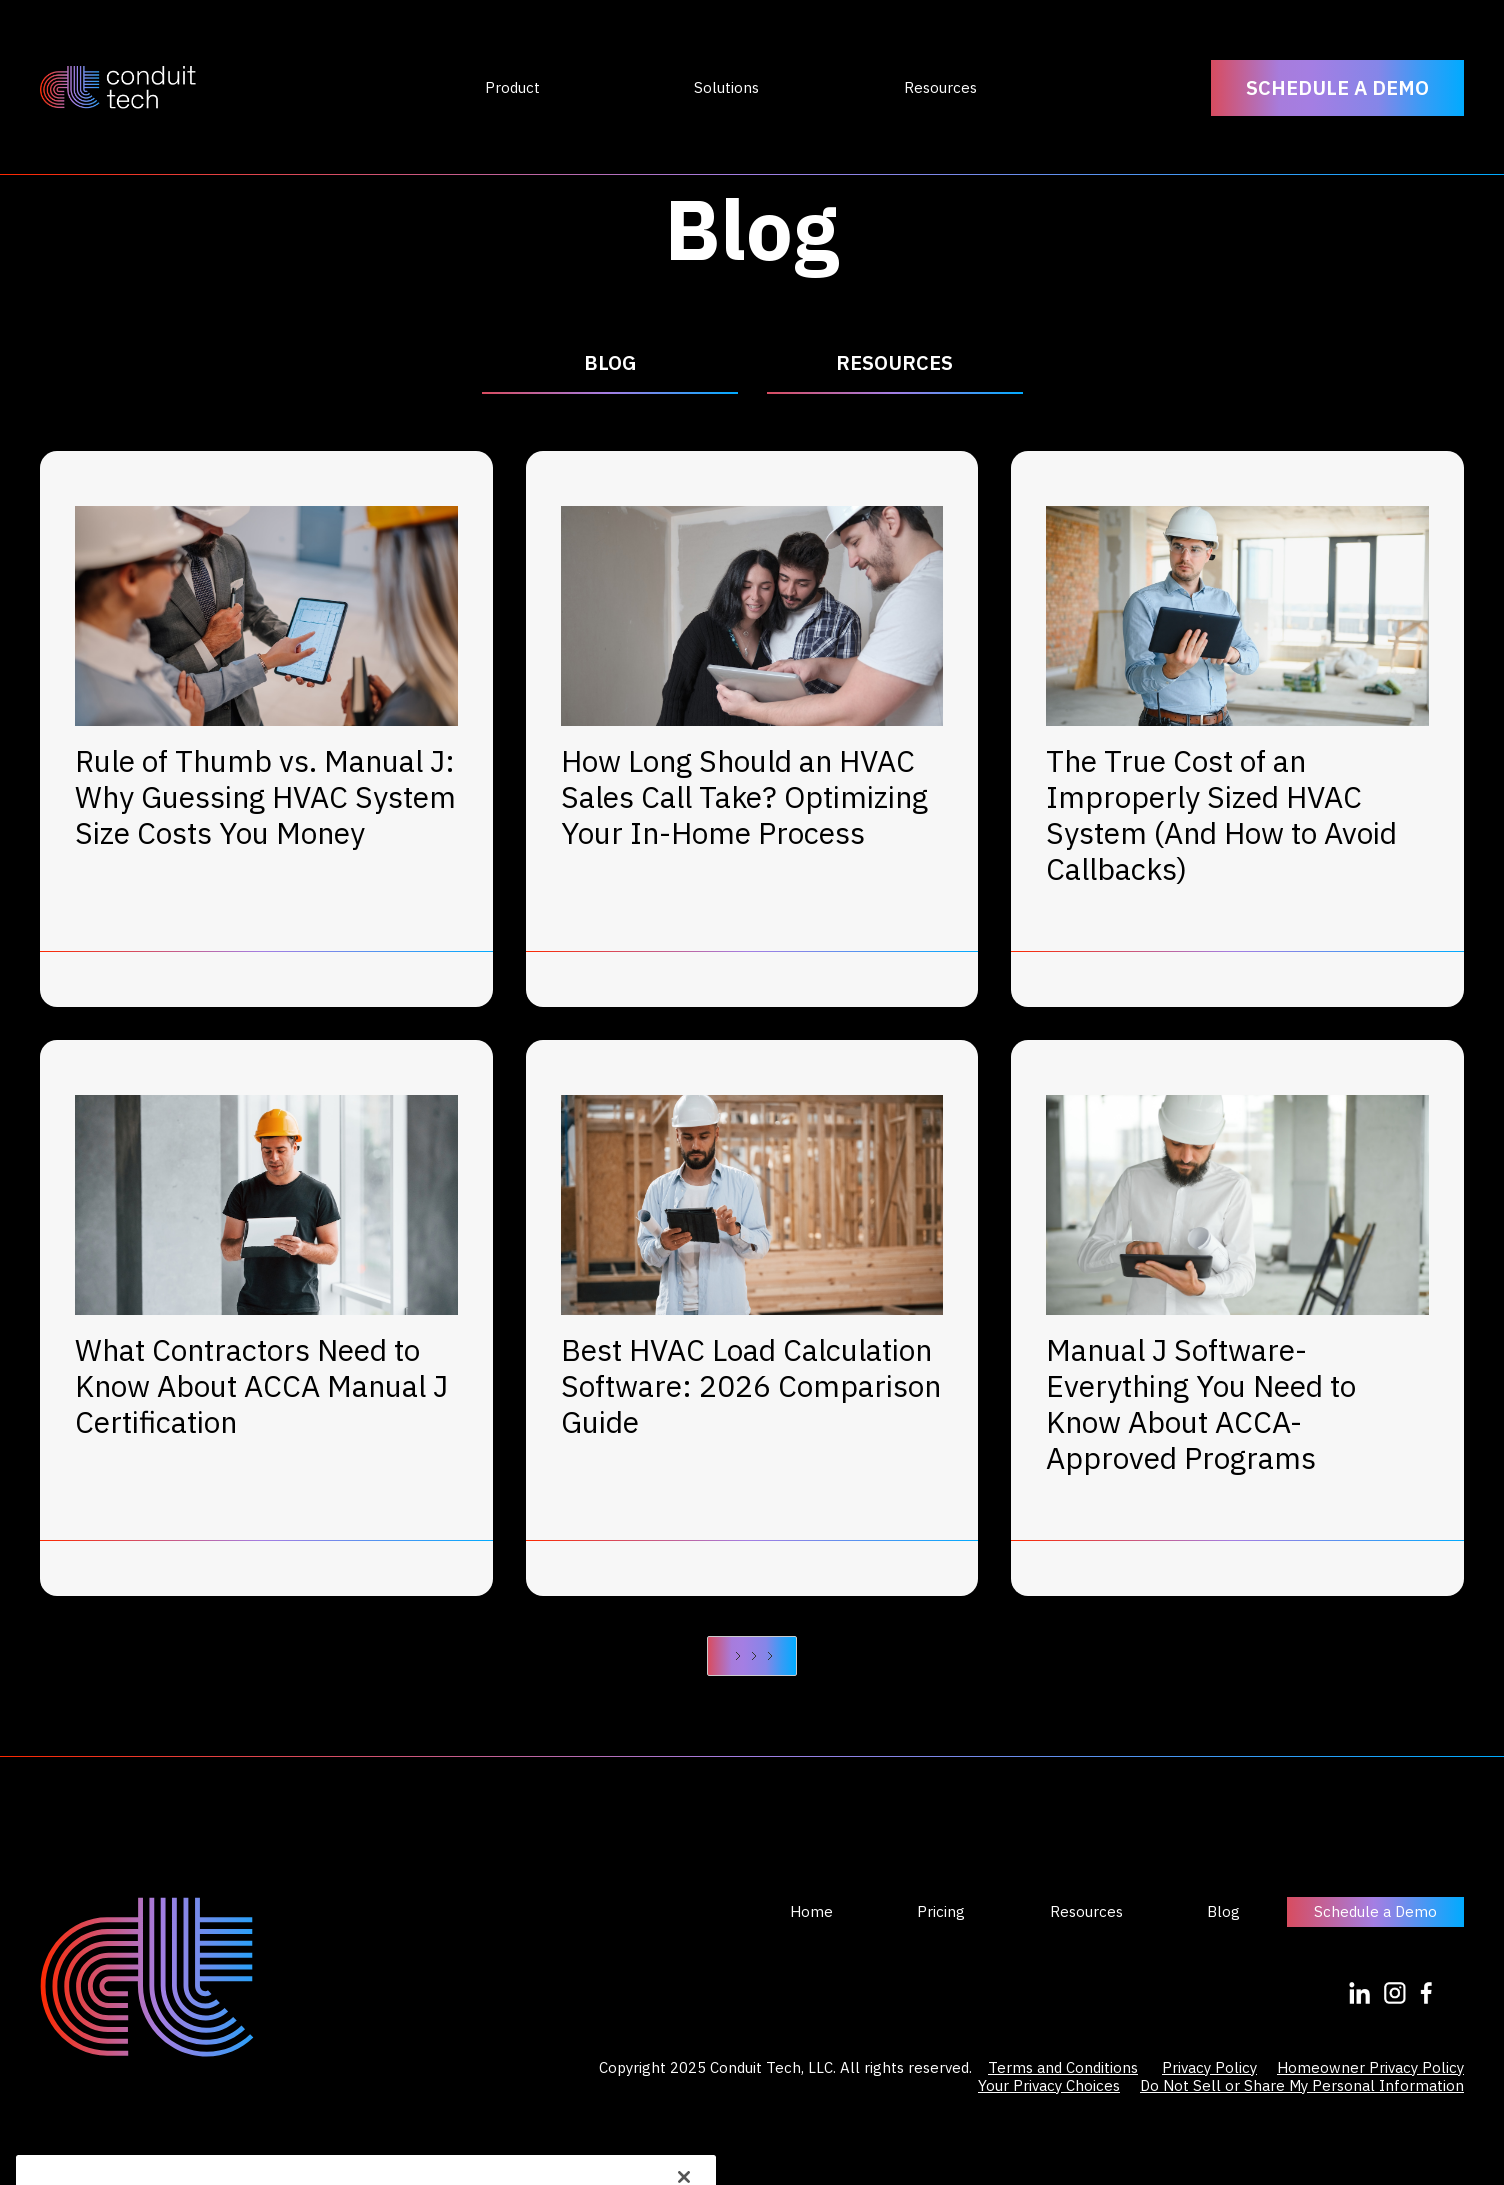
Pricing (941, 1912)
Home (811, 1912)
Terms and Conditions (1063, 2067)
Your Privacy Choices (1049, 2085)
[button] (512, 87)
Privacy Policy (1209, 2067)
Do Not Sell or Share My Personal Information (1302, 2085)
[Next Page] (752, 1656)
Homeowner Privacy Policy (1370, 2067)
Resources (1086, 1912)
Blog (1223, 1912)
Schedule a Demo (1375, 1911)
